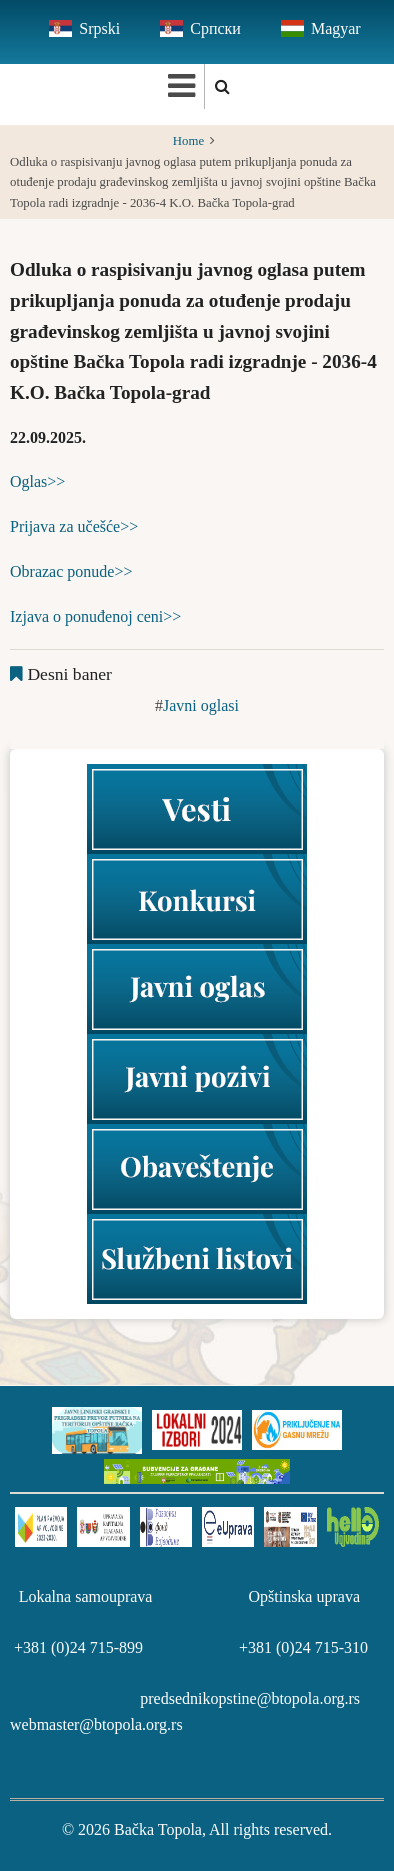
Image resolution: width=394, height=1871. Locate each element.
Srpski (99, 28)
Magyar (336, 28)
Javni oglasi (201, 705)
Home (188, 141)
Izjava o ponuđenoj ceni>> (95, 616)
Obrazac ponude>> (71, 571)
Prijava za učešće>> (74, 526)
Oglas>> (37, 481)
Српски (215, 28)
